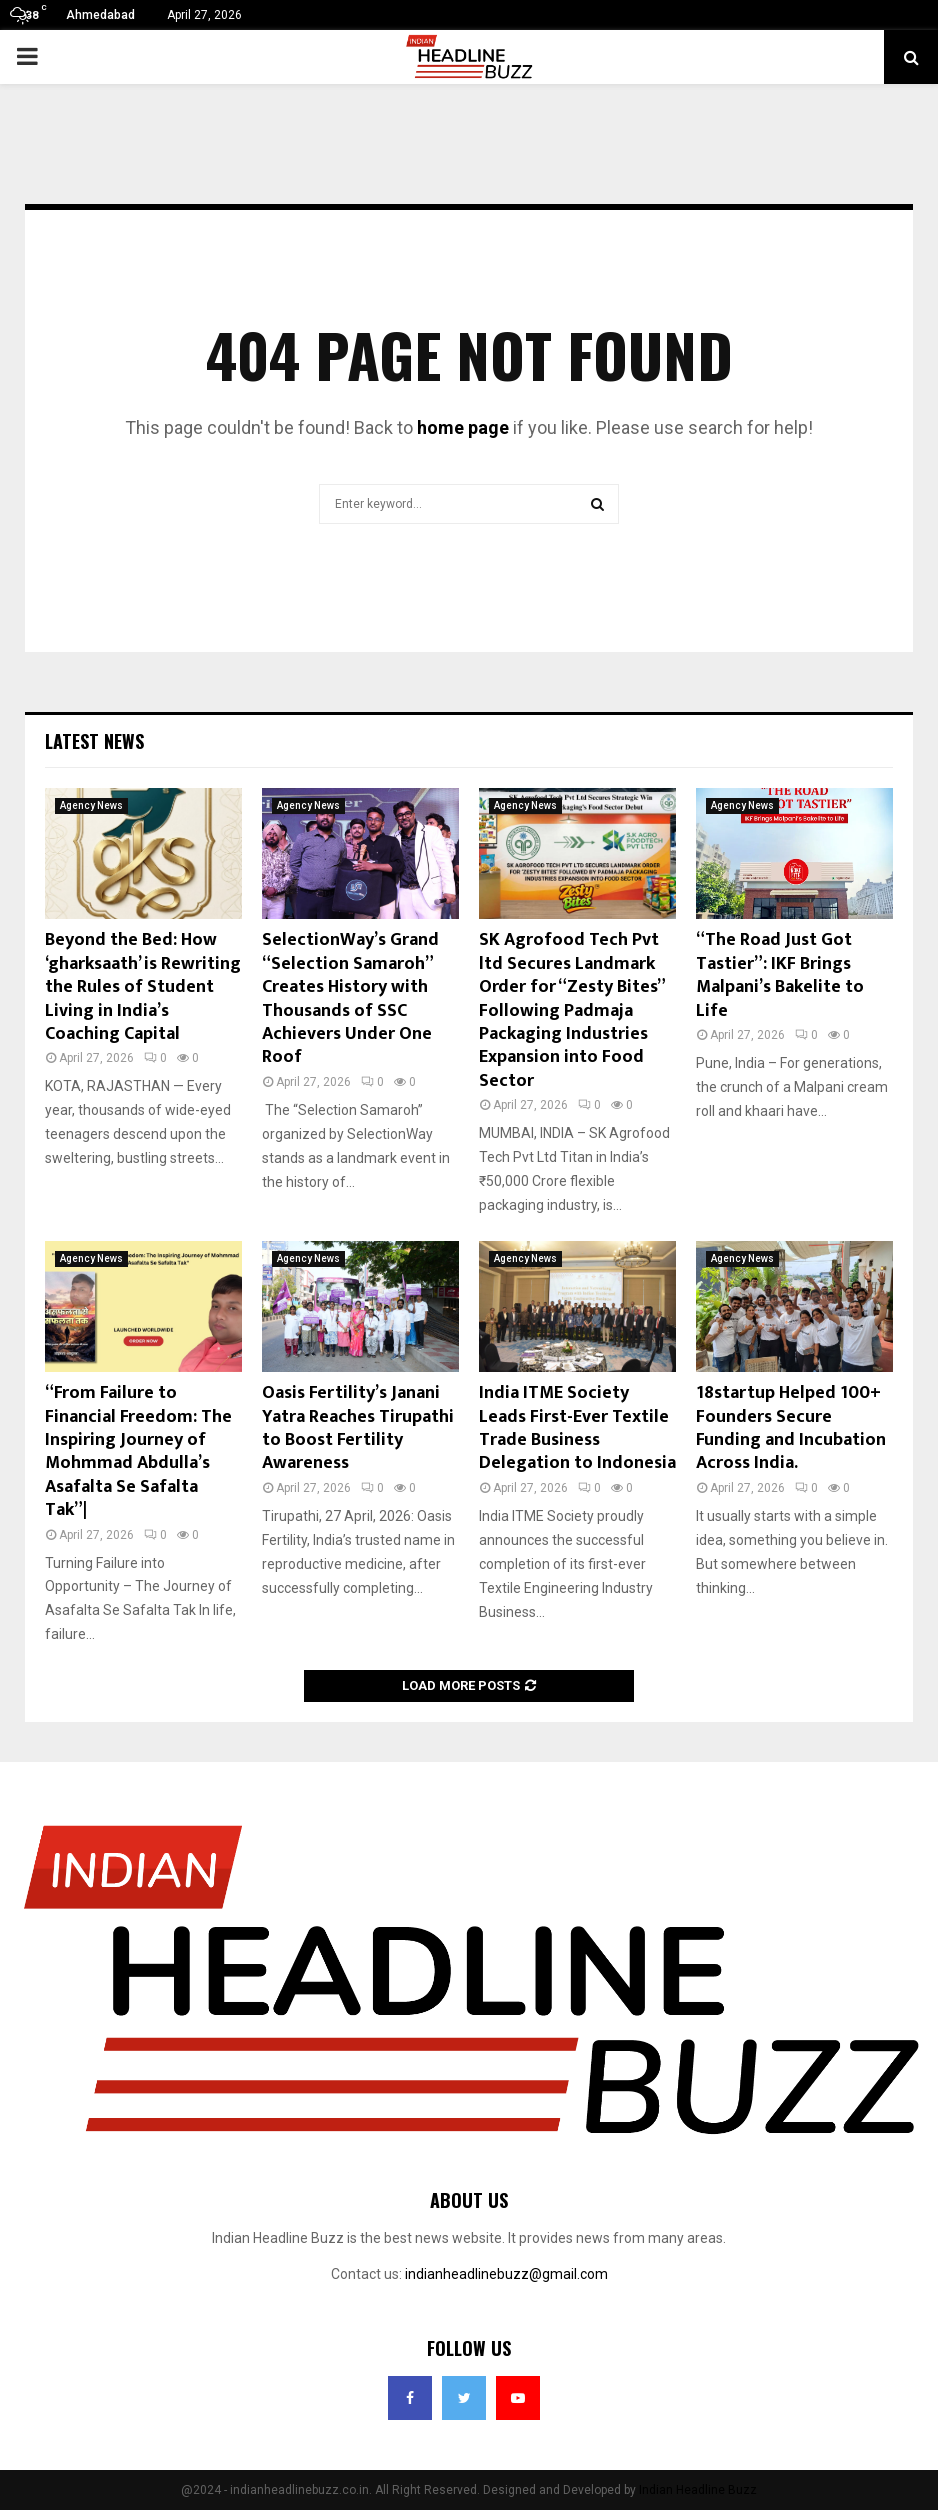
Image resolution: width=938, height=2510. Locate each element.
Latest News (94, 741)
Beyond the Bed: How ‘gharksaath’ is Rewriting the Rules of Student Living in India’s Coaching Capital (143, 987)
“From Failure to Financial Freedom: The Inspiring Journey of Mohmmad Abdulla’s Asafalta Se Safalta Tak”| (138, 1451)
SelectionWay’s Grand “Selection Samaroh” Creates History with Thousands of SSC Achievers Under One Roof (350, 998)
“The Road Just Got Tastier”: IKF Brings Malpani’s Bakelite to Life (780, 975)
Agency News (91, 805)
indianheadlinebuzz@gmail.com (506, 2274)
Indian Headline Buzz (698, 2490)
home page (463, 427)
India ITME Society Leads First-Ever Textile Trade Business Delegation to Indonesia (577, 1428)
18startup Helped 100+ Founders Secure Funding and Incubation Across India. (791, 1428)
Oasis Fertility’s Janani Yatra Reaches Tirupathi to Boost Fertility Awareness (358, 1428)
